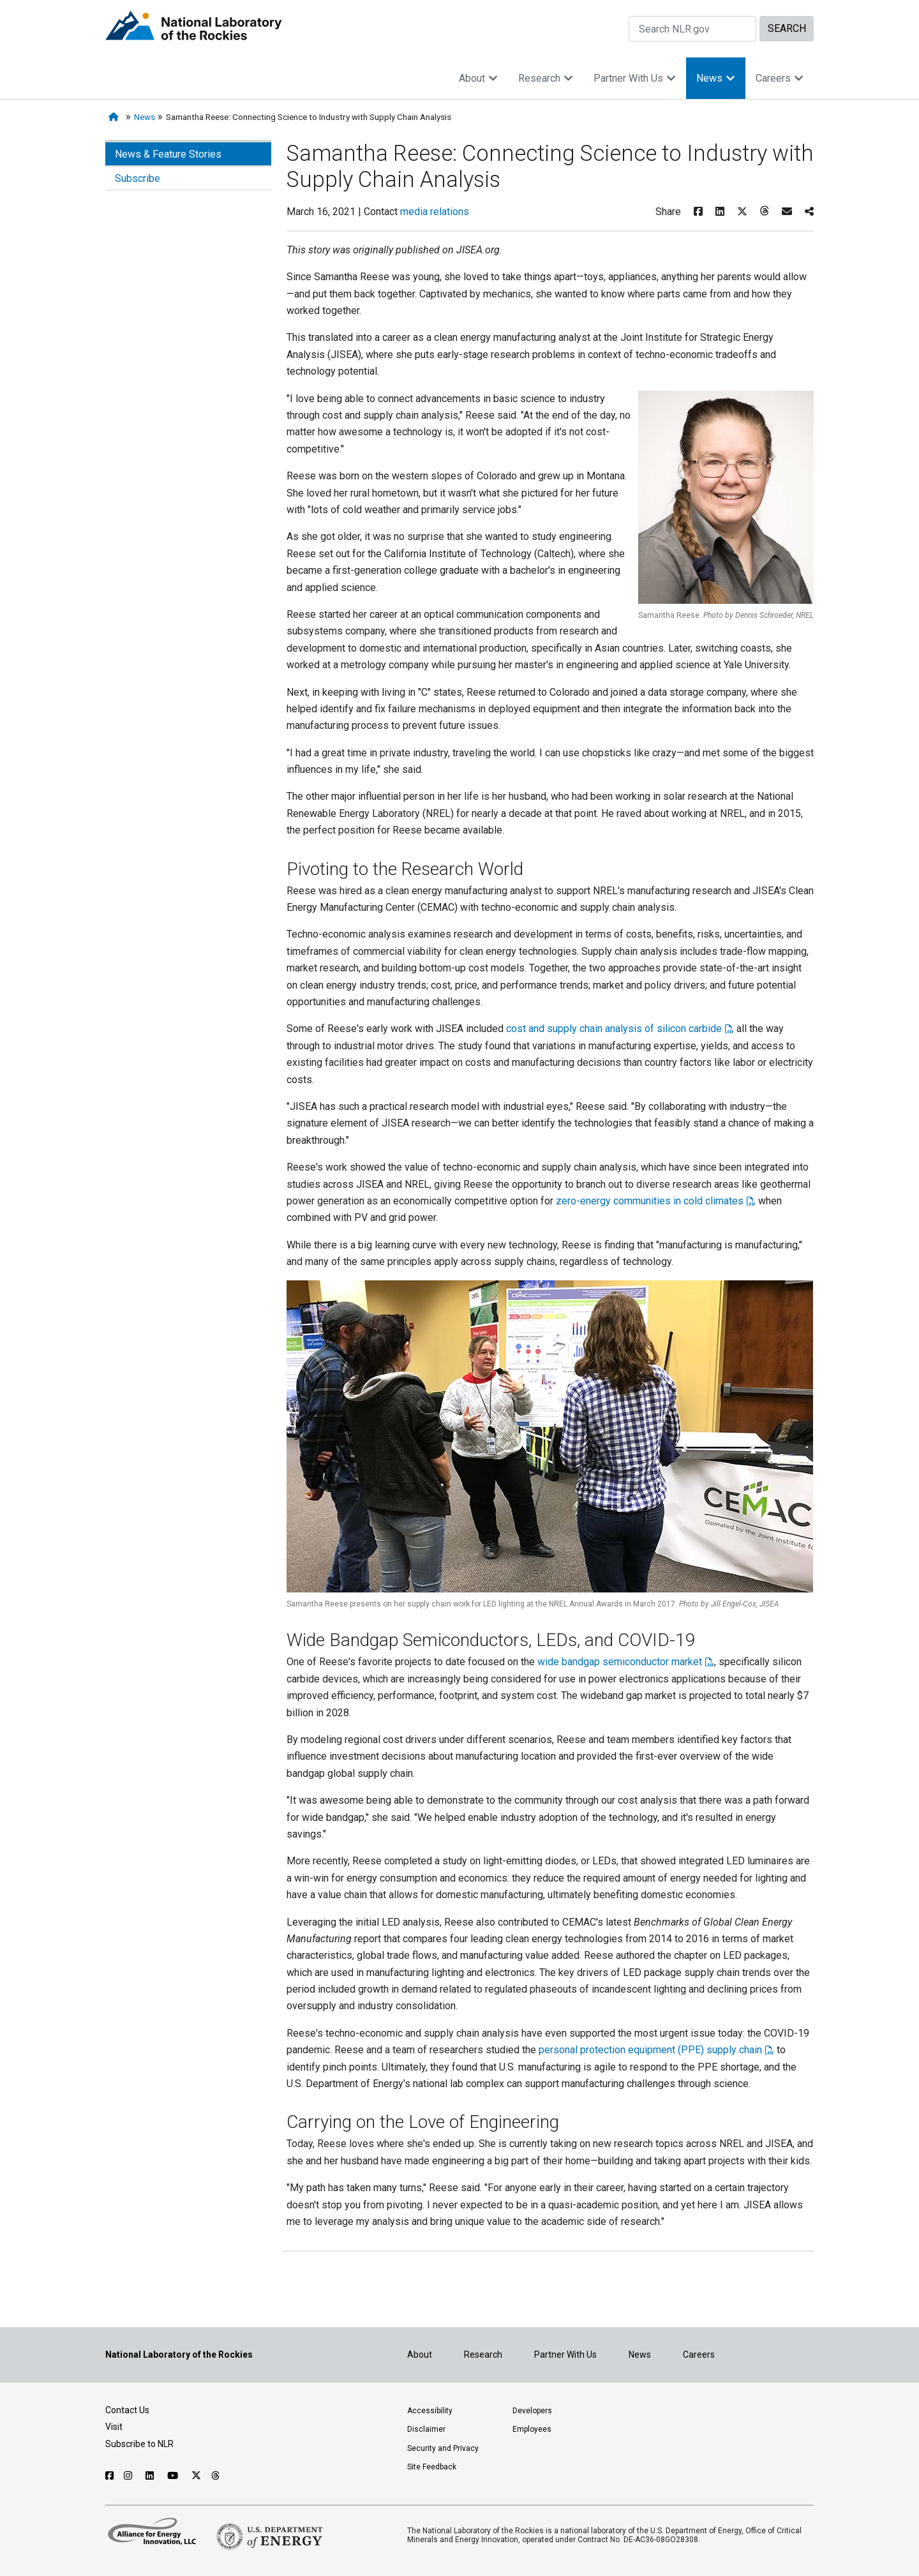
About (478, 78)
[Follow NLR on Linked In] (151, 2476)
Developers (532, 2410)
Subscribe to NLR (139, 2444)
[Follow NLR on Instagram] (129, 2476)
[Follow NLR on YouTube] (174, 2476)
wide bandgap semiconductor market (619, 1662)
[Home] (115, 117)
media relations (434, 212)
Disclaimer (426, 2429)
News (715, 78)
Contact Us (127, 2410)
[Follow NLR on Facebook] (109, 2476)
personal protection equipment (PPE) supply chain (650, 2050)
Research (545, 78)
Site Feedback (431, 2466)
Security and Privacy (443, 2448)
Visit (114, 2427)
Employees (531, 2429)
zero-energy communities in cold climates (649, 1201)
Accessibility (429, 2410)
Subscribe (137, 178)
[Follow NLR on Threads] (216, 2476)
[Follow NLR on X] (196, 2476)
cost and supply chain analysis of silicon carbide (614, 1028)
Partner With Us (635, 78)
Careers (779, 78)
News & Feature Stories (168, 154)
